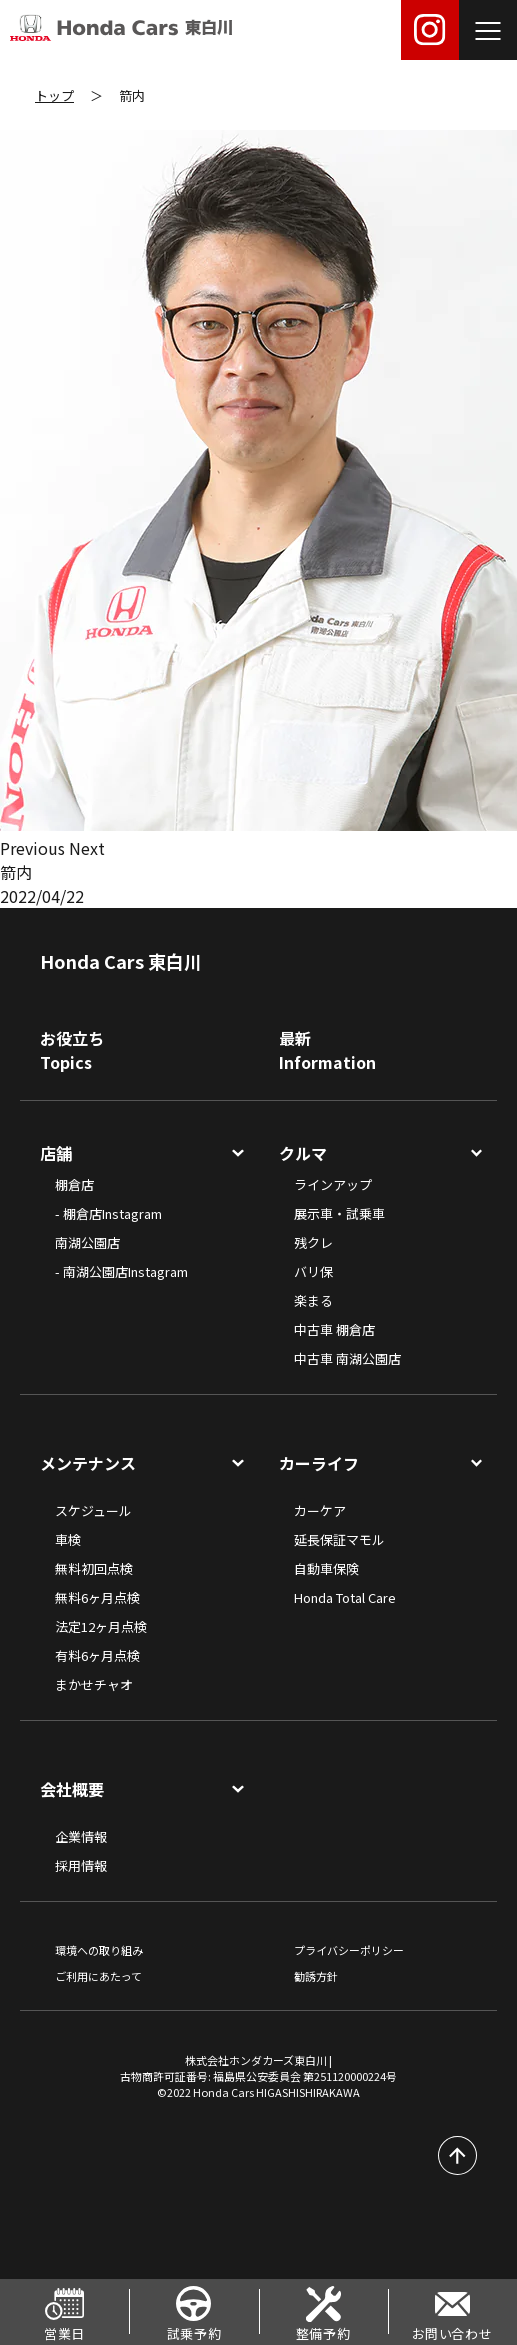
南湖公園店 (87, 1242)
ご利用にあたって (98, 1976)
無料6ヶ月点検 (97, 1597)
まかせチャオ (94, 1684)
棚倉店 (74, 1184)
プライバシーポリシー (349, 1950)
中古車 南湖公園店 (347, 1358)
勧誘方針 (316, 1976)
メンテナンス (88, 1463)
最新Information (327, 1050)
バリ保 (313, 1271)
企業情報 (81, 1836)
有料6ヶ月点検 (97, 1655)
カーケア (320, 1510)
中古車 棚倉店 (334, 1329)
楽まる (313, 1300)
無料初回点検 (94, 1568)
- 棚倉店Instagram (108, 1213)
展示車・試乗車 (339, 1213)
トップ (54, 95)
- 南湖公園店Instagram (121, 1271)
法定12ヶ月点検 (101, 1626)
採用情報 (81, 1865)
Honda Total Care (345, 1597)
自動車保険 (326, 1568)
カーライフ (319, 1463)
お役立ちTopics (72, 1050)
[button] (34, 848)
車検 (68, 1539)
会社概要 (72, 1789)
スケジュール (93, 1510)
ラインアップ (333, 1184)
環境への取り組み (99, 1950)
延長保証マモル (339, 1539)
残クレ (313, 1242)
